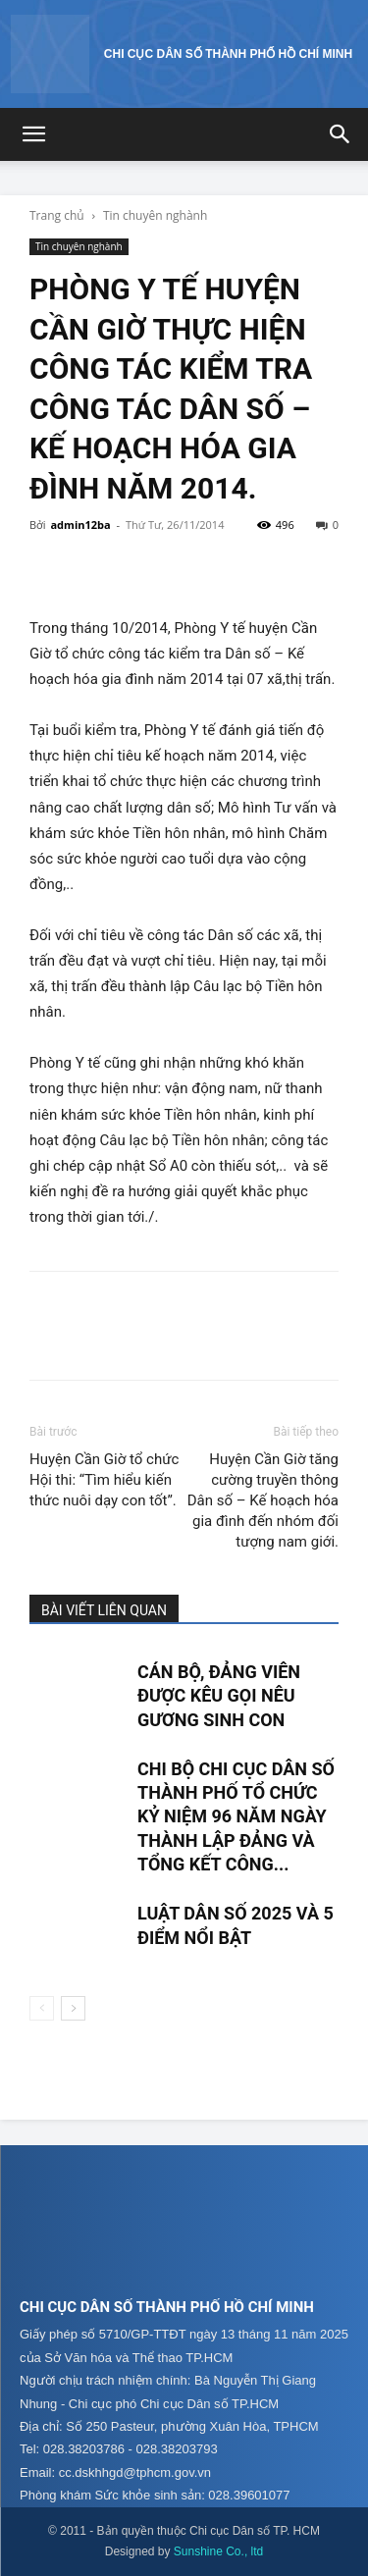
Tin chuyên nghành (155, 215)
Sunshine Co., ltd (218, 2551)
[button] (33, 134)
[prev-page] (41, 2008)
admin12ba (80, 524)
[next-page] (73, 2008)
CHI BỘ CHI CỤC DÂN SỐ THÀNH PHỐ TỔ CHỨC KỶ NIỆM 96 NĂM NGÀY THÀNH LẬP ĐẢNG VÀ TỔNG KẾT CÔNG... (236, 1816)
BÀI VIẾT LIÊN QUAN (104, 1610)
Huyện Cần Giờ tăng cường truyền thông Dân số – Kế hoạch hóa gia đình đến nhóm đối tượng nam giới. (263, 1500)
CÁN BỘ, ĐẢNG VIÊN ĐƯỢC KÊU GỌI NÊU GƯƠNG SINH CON (218, 1695)
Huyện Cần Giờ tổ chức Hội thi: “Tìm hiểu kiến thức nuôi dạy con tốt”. (104, 1479)
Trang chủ (56, 215)
